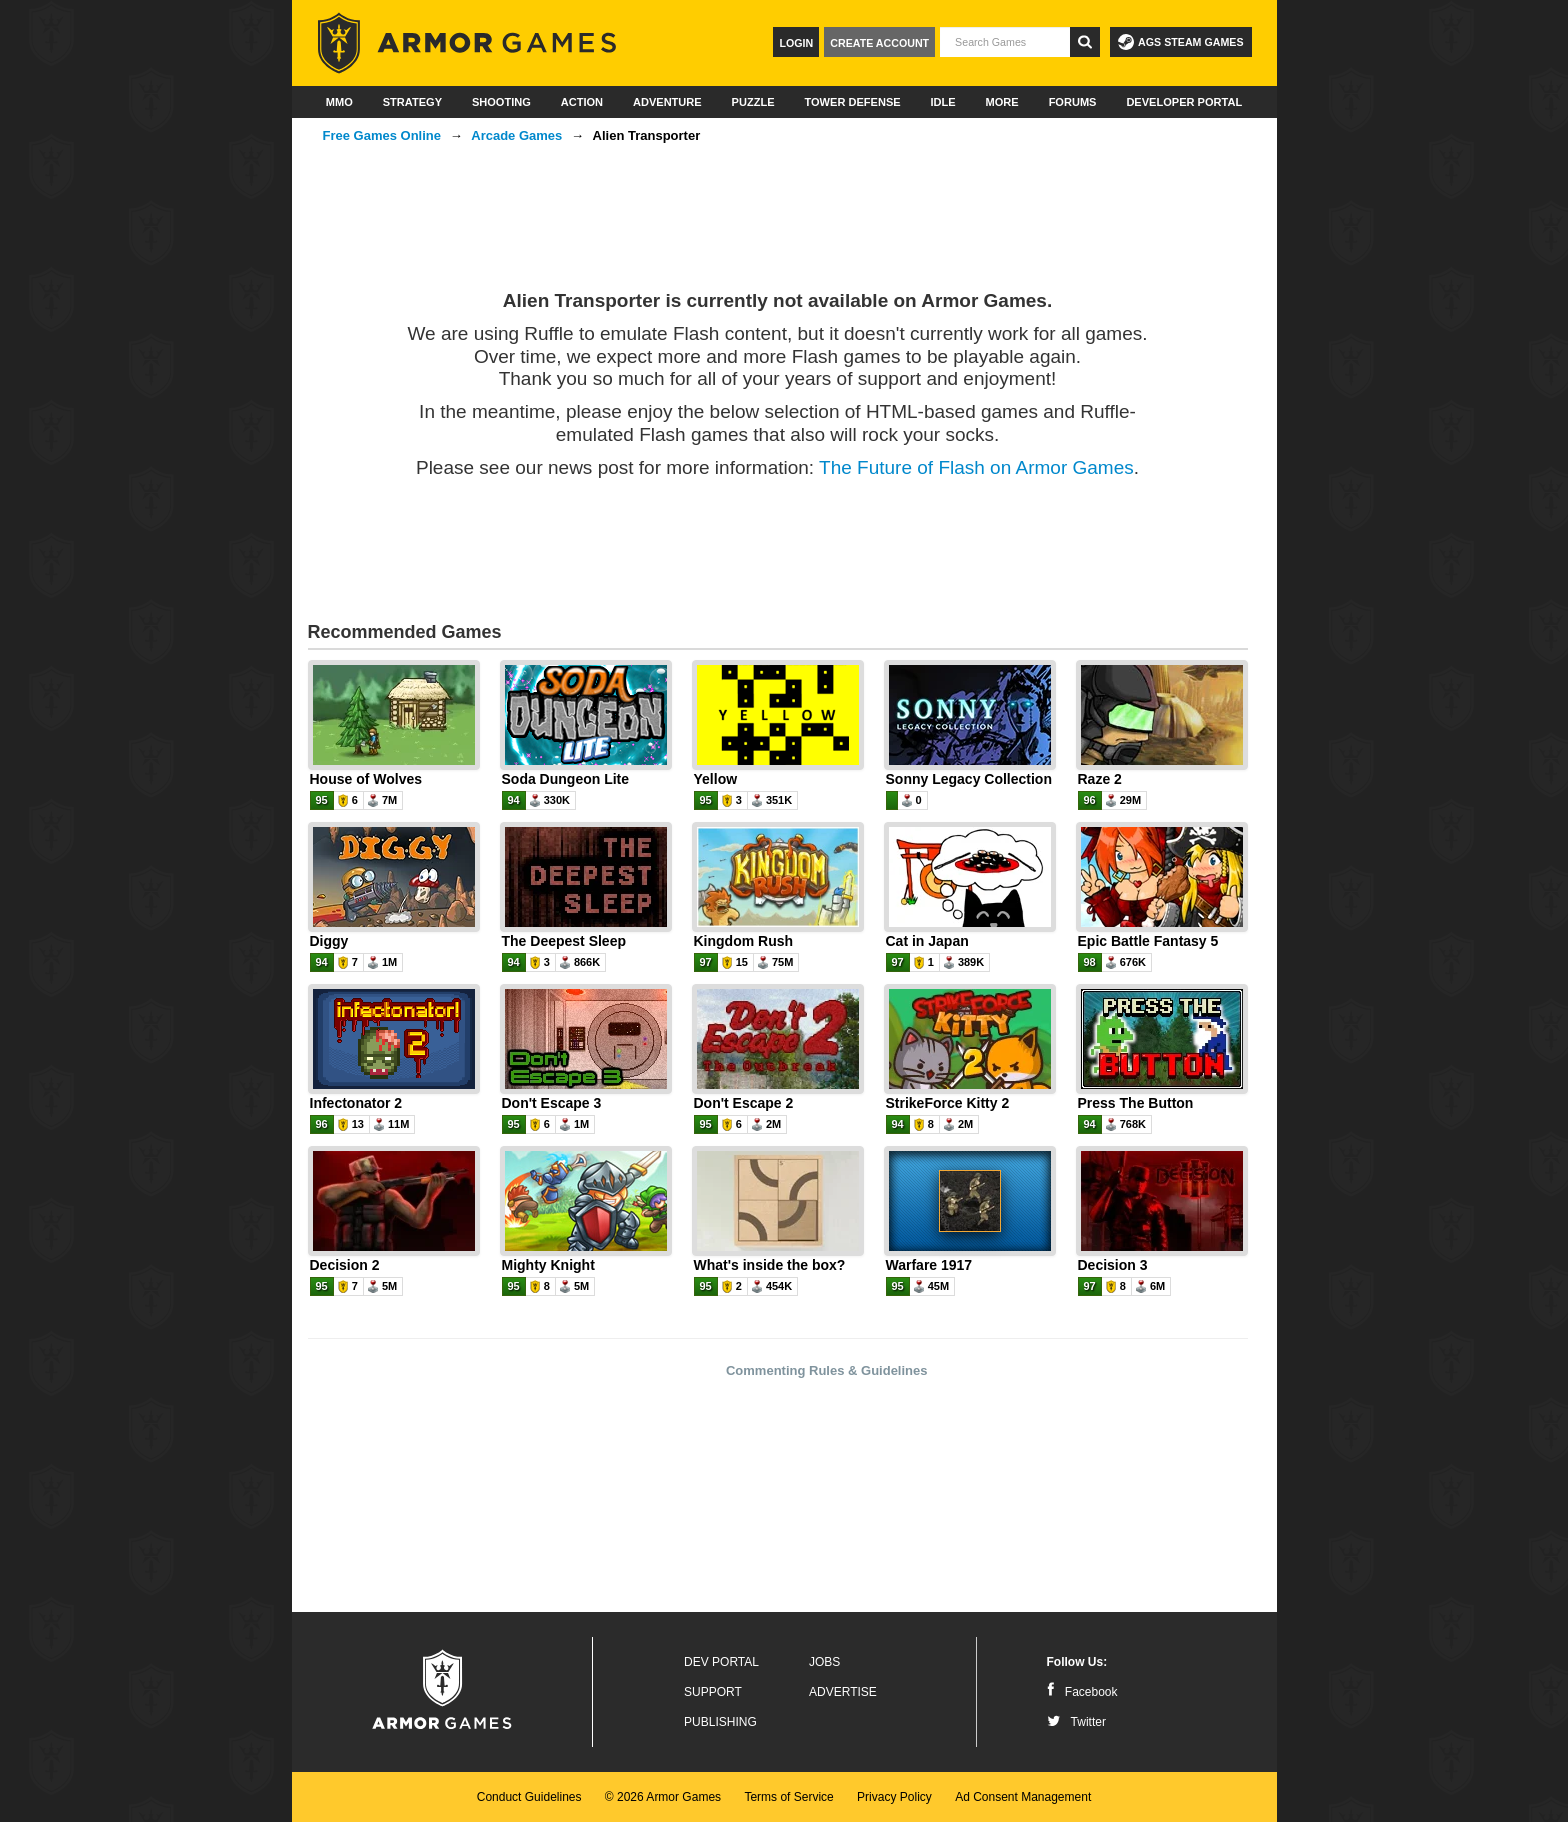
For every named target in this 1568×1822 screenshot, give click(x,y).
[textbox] (1005, 42)
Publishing (720, 1722)
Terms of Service (788, 1797)
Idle (943, 102)
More (1002, 102)
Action (582, 102)
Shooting (501, 102)
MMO (339, 102)
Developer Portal (1184, 102)
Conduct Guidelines (529, 1797)
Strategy (412, 102)
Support (713, 1692)
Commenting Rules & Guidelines (827, 1370)
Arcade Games (516, 135)
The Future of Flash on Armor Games (976, 467)
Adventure (667, 102)
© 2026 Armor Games (663, 1797)
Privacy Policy (894, 1797)
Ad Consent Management (1023, 1797)
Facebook (1082, 1692)
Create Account (879, 43)
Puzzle (753, 102)
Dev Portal (721, 1662)
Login (796, 43)
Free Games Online (382, 135)
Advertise (843, 1692)
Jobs (824, 1662)
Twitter (1076, 1722)
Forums (1073, 102)
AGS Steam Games (1180, 42)
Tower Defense (852, 102)
